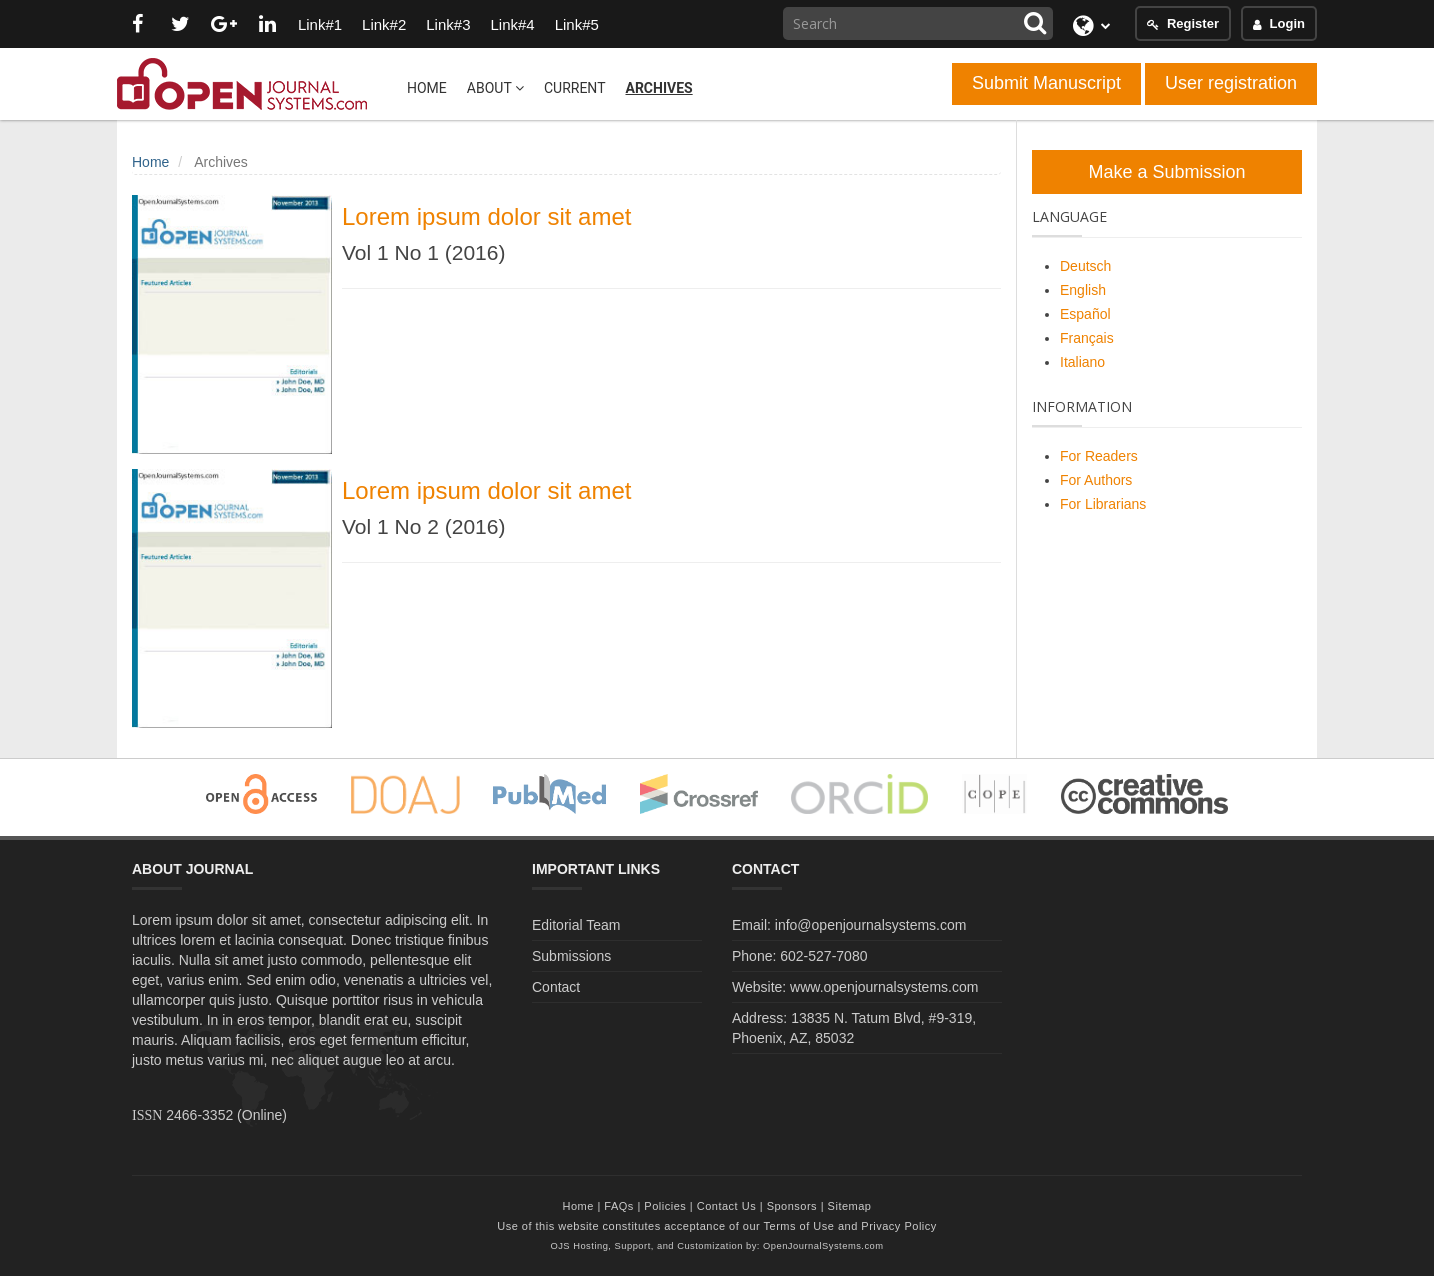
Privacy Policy (898, 1226)
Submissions (571, 956)
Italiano (1082, 362)
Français (1087, 338)
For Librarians (1103, 504)
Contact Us (726, 1206)
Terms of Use (799, 1226)
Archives (658, 88)
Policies (665, 1206)
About (495, 88)
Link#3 (448, 24)
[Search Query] (918, 23)
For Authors (1096, 480)
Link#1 (320, 24)
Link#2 (384, 24)
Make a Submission (1166, 172)
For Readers (1099, 456)
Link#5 (577, 24)
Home (427, 88)
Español (1085, 314)
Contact (556, 987)
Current (575, 88)
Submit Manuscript (1046, 83)
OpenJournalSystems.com (823, 1246)
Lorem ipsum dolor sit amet (486, 216)
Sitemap (850, 1206)
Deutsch (1085, 266)
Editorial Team (576, 925)
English (1083, 290)
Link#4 (512, 24)
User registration (1231, 83)
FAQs (619, 1206)
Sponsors (792, 1206)
